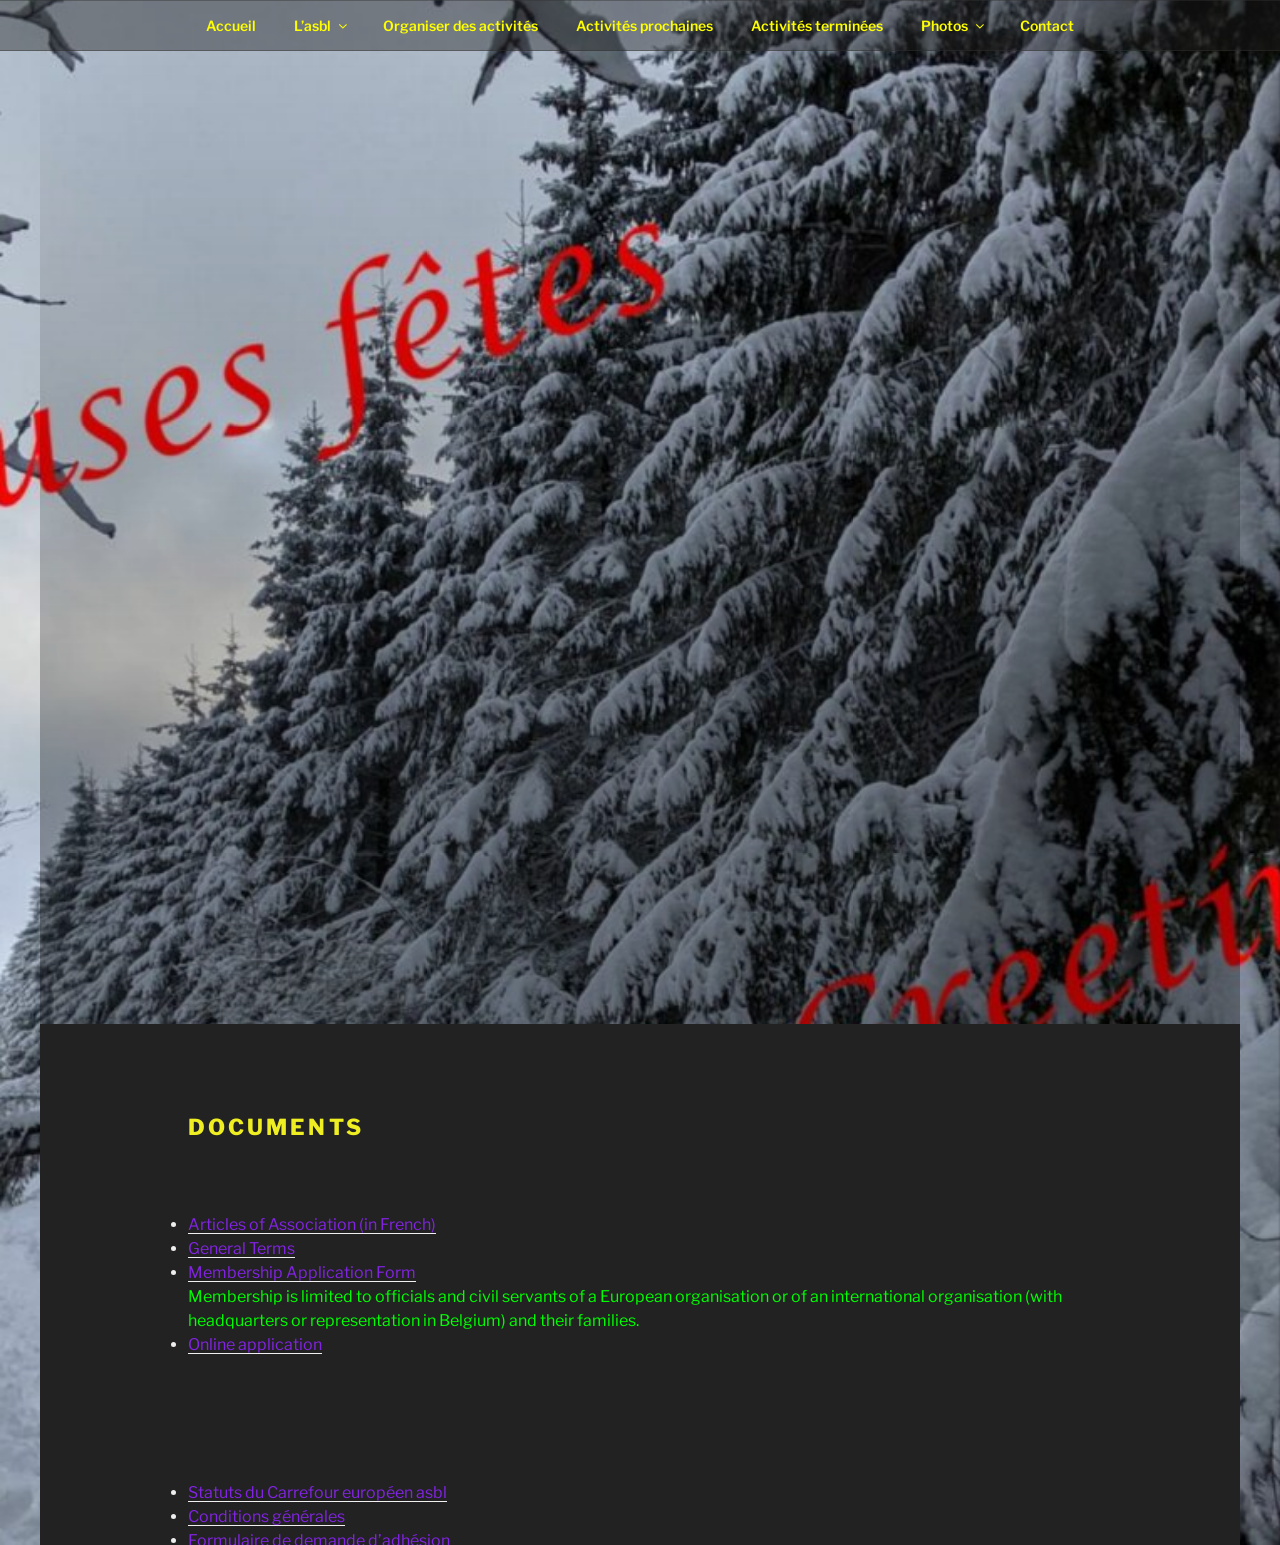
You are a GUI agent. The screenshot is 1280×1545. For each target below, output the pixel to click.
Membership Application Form (302, 1272)
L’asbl (322, 25)
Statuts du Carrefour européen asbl (317, 1492)
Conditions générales (266, 1516)
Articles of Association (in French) (312, 1224)
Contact (1047, 25)
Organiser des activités (460, 25)
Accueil (231, 25)
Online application (255, 1344)
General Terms (241, 1248)
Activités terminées (817, 25)
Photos (954, 25)
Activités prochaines (644, 25)
